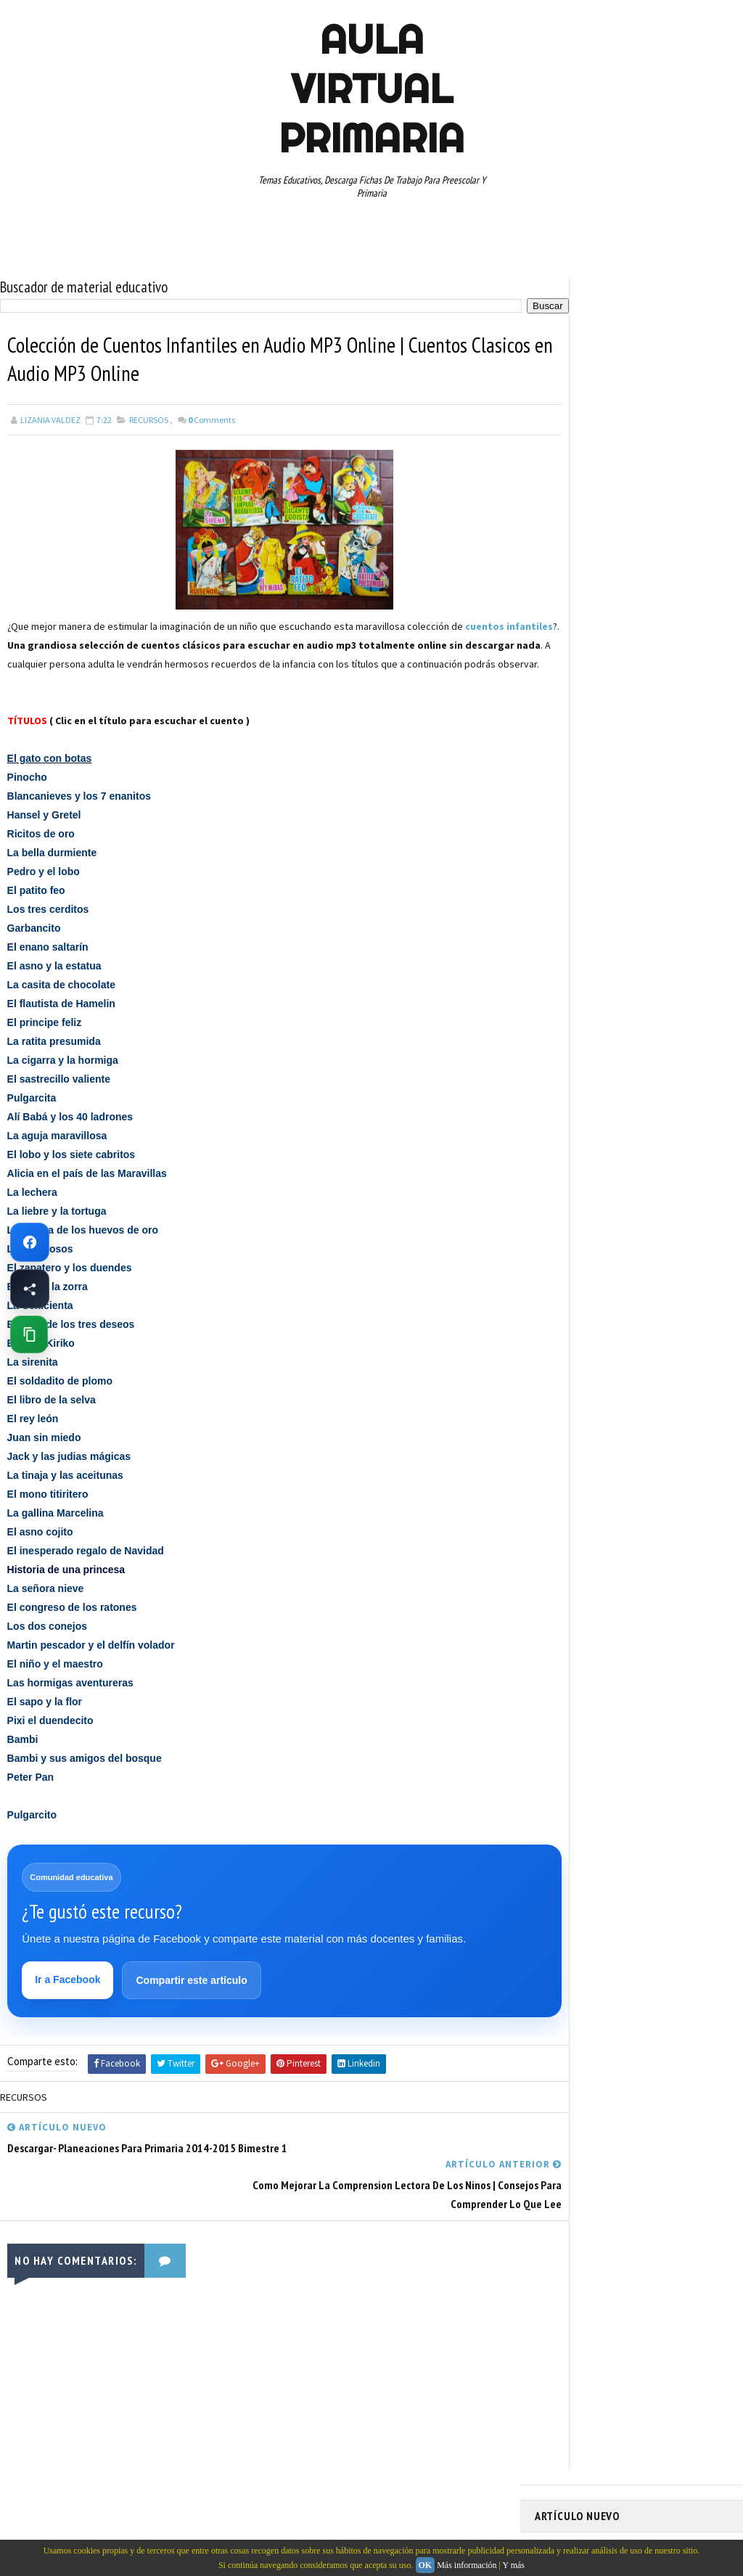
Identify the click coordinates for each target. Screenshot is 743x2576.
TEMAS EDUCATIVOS (579, 871)
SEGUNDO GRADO (622, 820)
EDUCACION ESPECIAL (582, 693)
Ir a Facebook (69, 2002)
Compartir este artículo (192, 2003)
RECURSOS (148, 421)
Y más (513, 2565)
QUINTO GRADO (646, 769)
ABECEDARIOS (568, 617)
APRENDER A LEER (644, 617)
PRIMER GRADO (570, 769)
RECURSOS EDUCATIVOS (645, 794)
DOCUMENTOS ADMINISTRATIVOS (605, 668)
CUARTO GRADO (678, 642)
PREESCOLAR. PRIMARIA (586, 744)
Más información (466, 2565)
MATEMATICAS (687, 718)
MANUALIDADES (570, 718)
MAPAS (629, 718)
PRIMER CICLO (675, 744)
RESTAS (557, 820)
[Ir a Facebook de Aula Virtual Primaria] (29, 1242)
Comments (211, 421)
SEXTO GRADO (568, 845)
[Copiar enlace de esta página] (29, 1334)
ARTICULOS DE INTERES (586, 642)
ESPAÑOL (658, 693)
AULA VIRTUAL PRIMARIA (371, 89)
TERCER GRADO (663, 871)
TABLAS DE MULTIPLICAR (659, 845)
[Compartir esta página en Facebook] (29, 1288)
